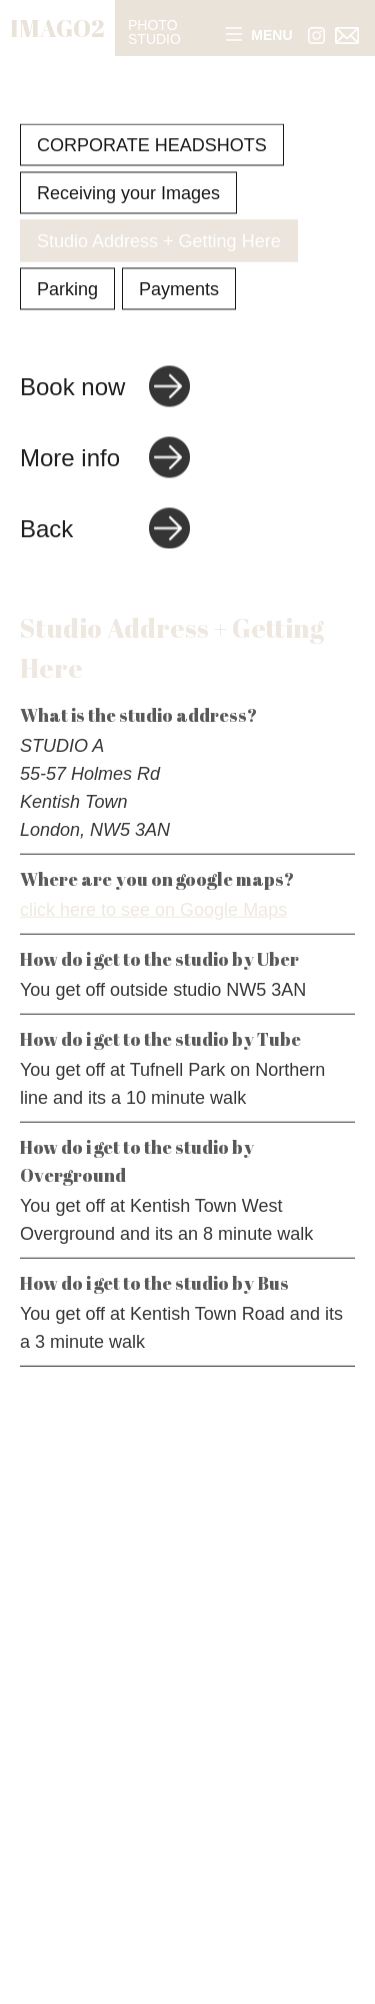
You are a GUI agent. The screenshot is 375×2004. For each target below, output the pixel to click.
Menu (259, 35)
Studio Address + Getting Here (159, 242)
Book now (72, 387)
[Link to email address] (347, 35)
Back (46, 529)
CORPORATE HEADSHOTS (152, 146)
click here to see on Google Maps (153, 914)
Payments (179, 290)
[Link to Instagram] (316, 35)
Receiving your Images (128, 194)
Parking (67, 290)
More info (70, 458)
